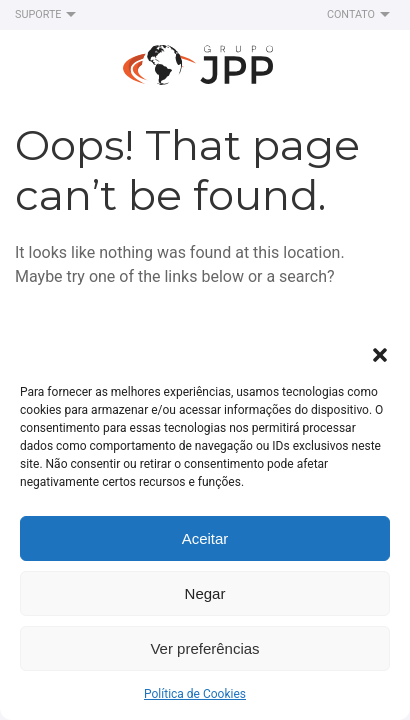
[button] (380, 353)
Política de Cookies (195, 694)
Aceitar (205, 538)
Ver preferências (204, 648)
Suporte (48, 15)
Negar (205, 593)
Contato (361, 15)
